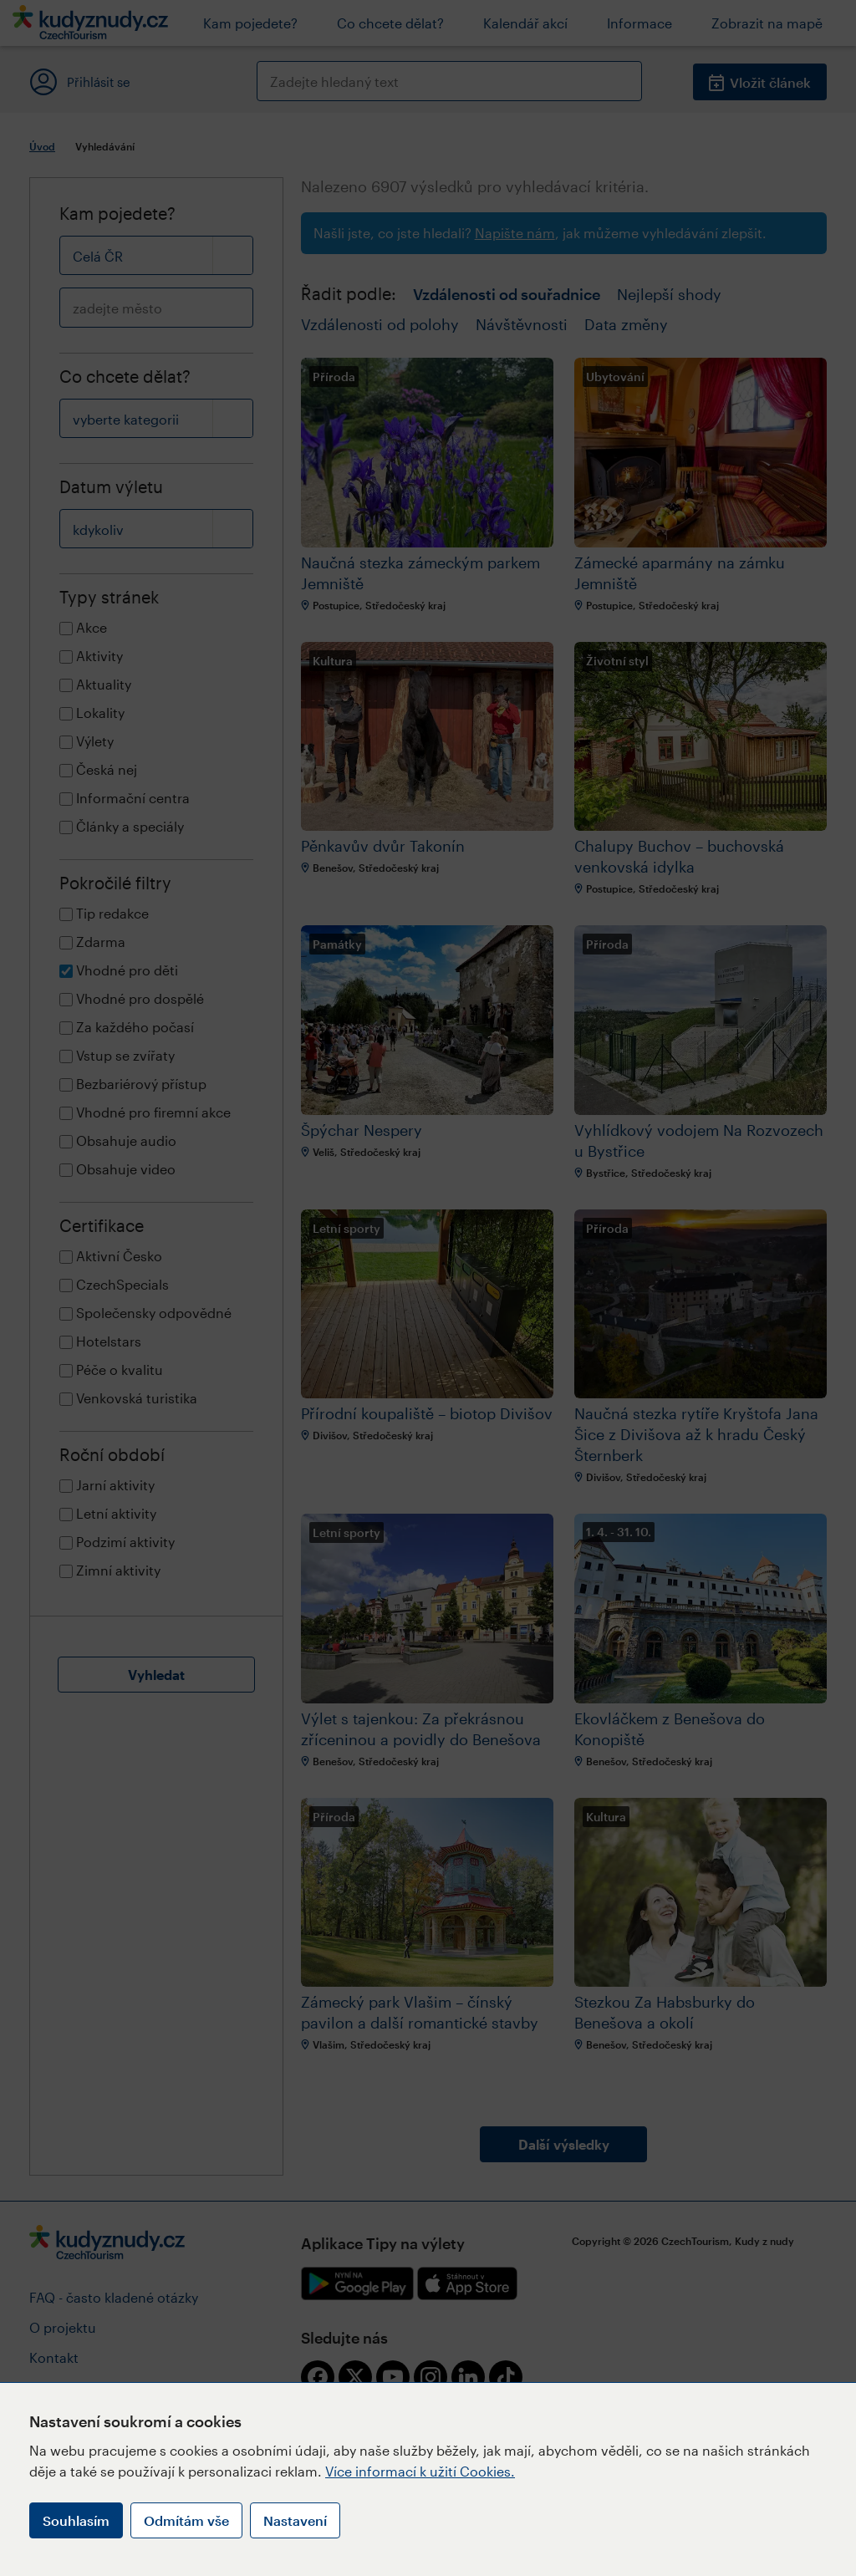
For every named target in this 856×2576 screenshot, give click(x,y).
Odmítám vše (186, 2520)
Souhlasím (76, 2520)
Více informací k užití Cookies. (420, 2471)
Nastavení (295, 2520)
